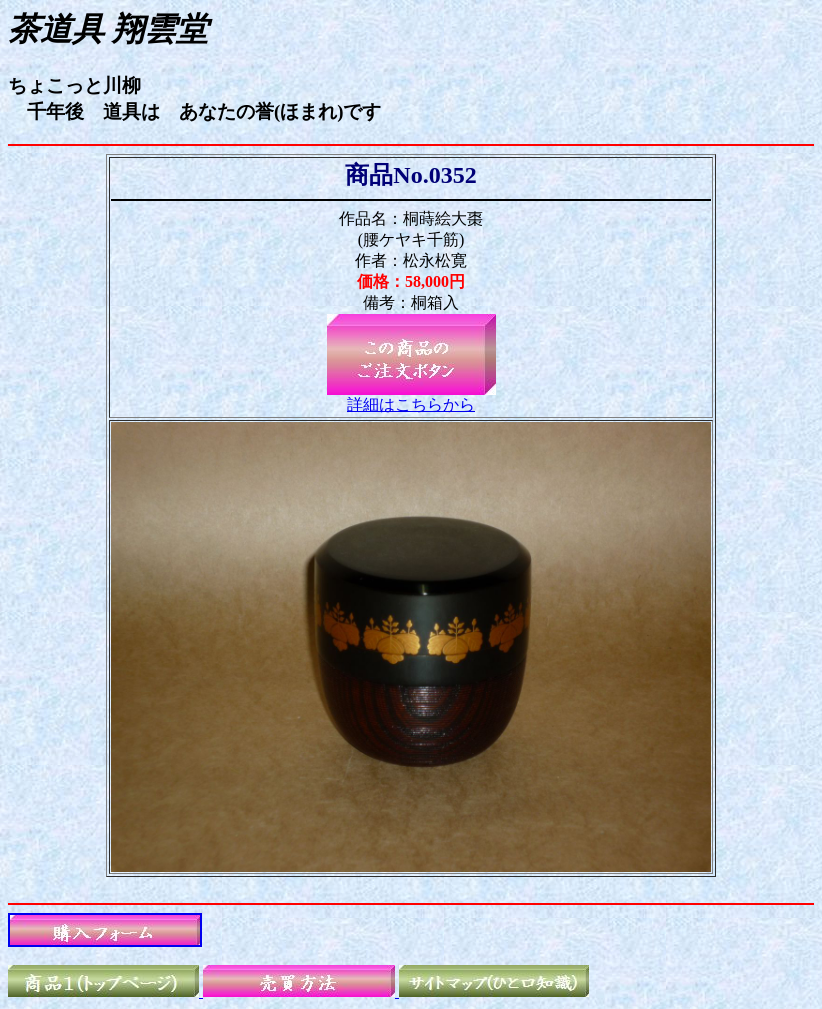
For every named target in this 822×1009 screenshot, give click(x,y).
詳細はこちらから (411, 404)
